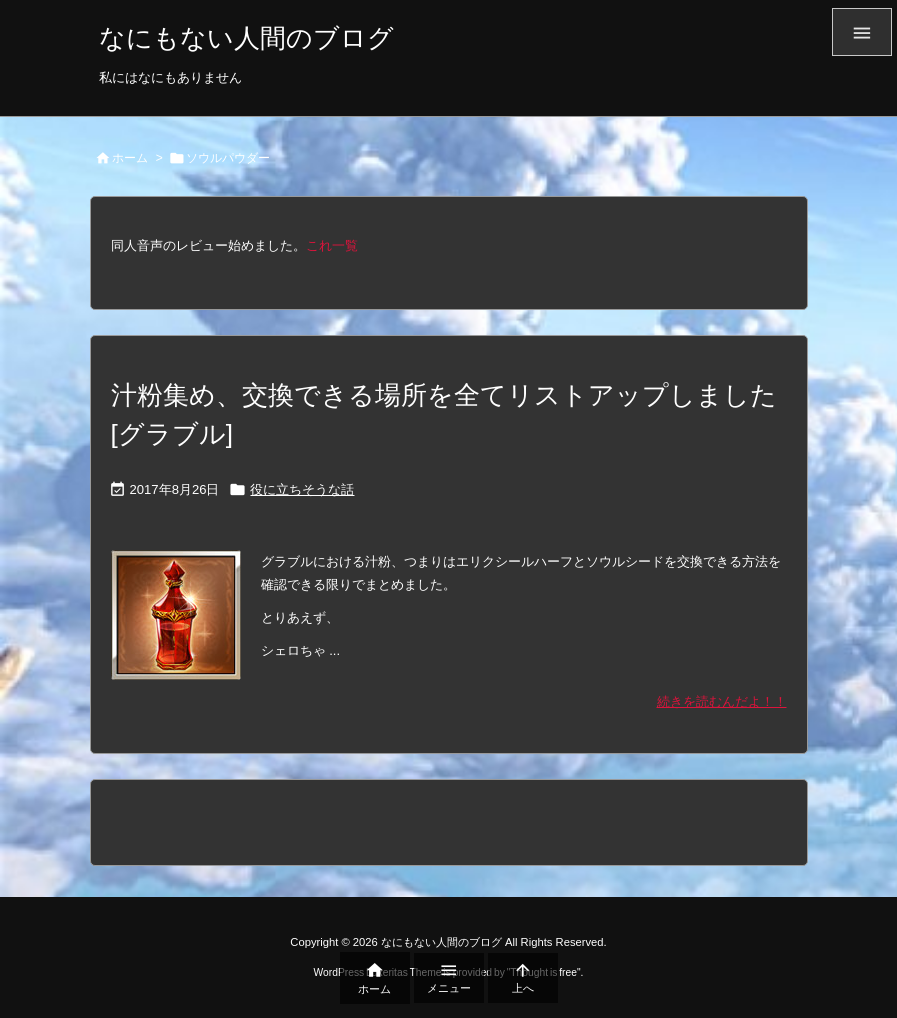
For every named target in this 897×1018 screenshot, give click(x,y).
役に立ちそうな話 (302, 489)
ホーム (130, 158)
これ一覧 (332, 245)
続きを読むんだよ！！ (722, 701)
